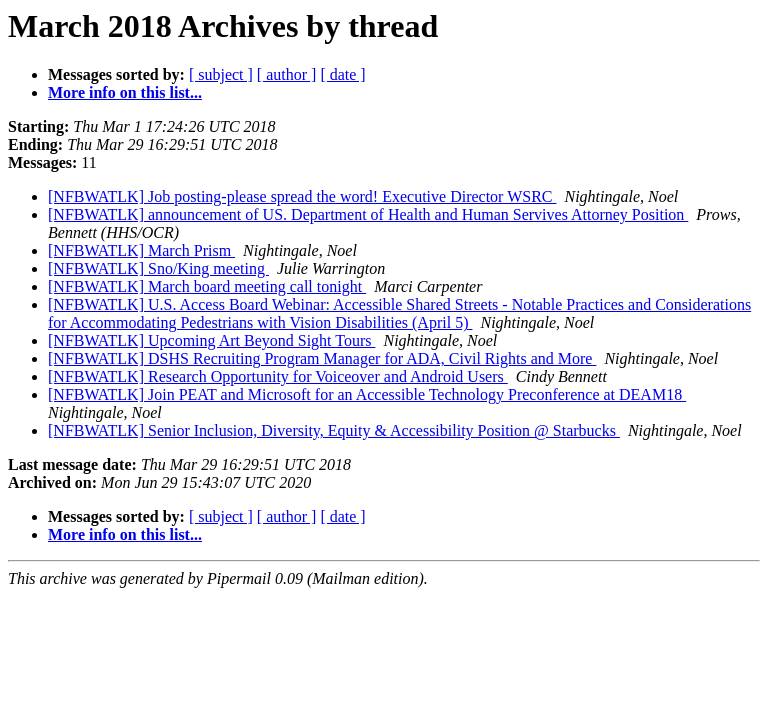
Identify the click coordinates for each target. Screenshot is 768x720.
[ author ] (287, 74)
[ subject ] (221, 74)
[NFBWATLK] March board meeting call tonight (207, 286)
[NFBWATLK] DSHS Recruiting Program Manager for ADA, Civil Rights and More (322, 358)
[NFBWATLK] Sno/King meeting (158, 268)
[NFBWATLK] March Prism (141, 250)
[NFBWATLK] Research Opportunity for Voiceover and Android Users (278, 376)
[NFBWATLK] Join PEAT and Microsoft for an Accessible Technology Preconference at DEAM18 (367, 394)
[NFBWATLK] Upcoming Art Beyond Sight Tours (211, 340)
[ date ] (342, 74)
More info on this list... (125, 92)
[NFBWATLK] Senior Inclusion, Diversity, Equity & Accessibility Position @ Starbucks (334, 430)
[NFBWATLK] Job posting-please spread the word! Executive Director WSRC (302, 196)
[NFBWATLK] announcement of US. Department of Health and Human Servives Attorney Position (368, 214)
